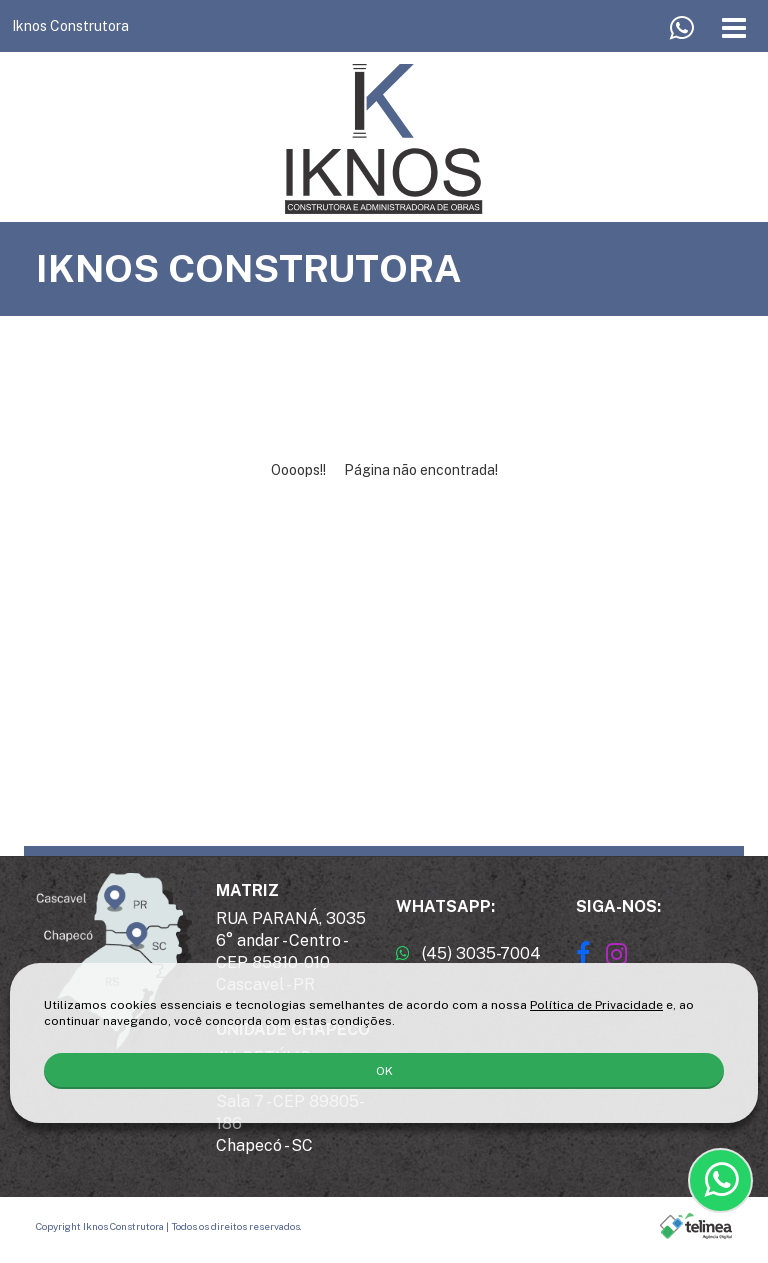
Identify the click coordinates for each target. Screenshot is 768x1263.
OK (384, 1071)
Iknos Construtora (70, 26)
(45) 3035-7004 (468, 953)
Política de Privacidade (596, 1005)
